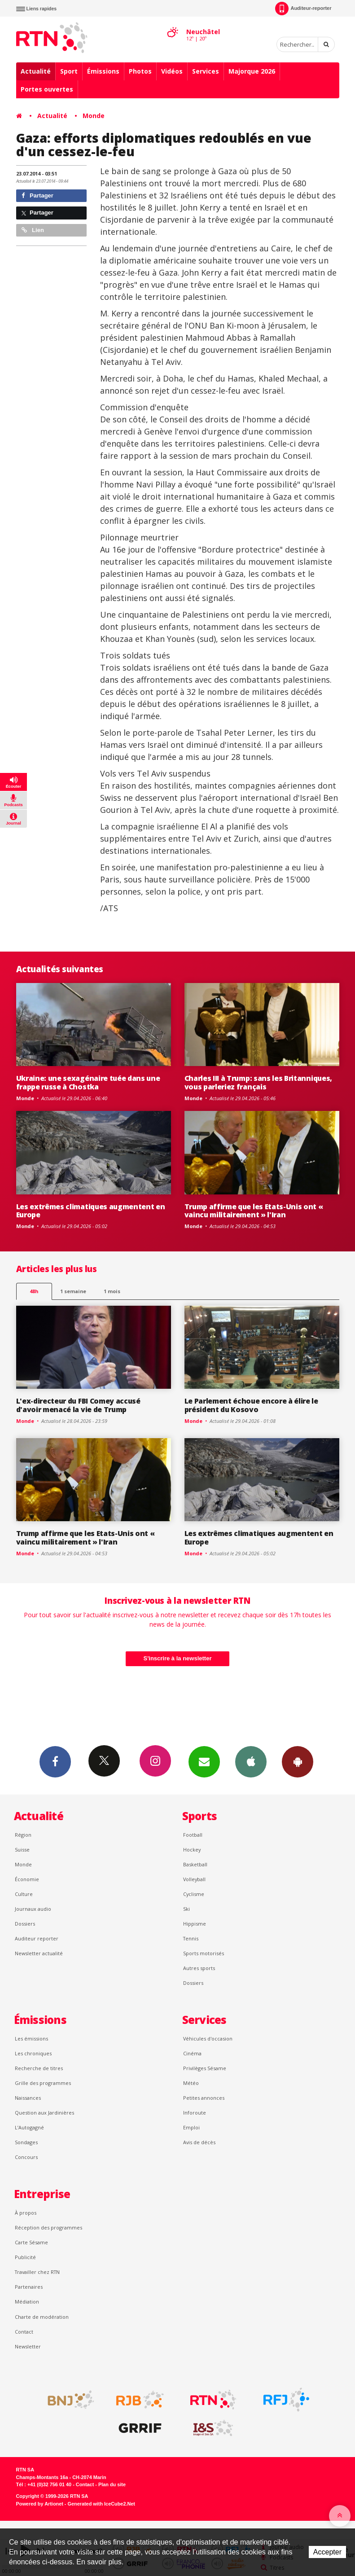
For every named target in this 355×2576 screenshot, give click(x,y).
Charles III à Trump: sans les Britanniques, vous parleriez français (258, 1082)
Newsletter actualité (39, 1953)
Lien (33, 230)
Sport (69, 71)
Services (205, 71)
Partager (37, 195)
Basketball (195, 1864)
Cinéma (192, 2053)
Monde (94, 115)
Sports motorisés (203, 1953)
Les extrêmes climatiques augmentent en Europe (90, 1211)
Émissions (103, 71)
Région (23, 1835)
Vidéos (172, 71)
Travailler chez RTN (37, 2272)
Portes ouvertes (47, 89)
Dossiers (25, 1924)
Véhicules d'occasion (207, 2038)
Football (192, 1835)
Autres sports (199, 1968)
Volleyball (194, 1879)
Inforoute (194, 2112)
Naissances (28, 2098)
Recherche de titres (39, 2068)
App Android (297, 1761)
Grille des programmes (43, 2083)
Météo (191, 2083)
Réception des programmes (48, 2227)
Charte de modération (42, 2317)
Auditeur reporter (36, 1938)
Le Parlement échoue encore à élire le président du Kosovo (251, 1405)
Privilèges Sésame (204, 2068)
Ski (186, 1909)
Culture (24, 1894)
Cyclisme (193, 1894)
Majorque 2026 (251, 71)
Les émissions (31, 2038)
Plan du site (112, 2484)
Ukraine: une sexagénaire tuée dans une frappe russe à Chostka (88, 1082)
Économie (27, 1879)
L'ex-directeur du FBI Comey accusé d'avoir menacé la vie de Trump (78, 1405)
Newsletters (204, 1761)
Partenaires (29, 2287)
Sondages (26, 2142)
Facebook (55, 1761)
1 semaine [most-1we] (73, 1291)
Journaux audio (33, 1909)
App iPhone (251, 1761)
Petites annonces (203, 2098)
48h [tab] (34, 1291)
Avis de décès (199, 2142)
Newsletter (28, 2346)
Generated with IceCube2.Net (101, 2503)
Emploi (191, 2127)
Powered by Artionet (39, 2503)
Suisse (22, 1849)
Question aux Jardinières (44, 2112)
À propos (25, 2213)
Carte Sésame (31, 2242)
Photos (140, 71)
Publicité (25, 2257)
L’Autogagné (29, 2127)
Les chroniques (33, 2053)
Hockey (192, 1849)
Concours (26, 2157)
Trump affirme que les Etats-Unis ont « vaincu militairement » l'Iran (253, 1211)
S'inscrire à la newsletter (178, 1658)
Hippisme (194, 1924)
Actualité (36, 71)
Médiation (27, 2301)
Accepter (327, 2552)
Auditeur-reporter (303, 8)
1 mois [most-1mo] (112, 1291)
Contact (24, 2332)
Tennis (190, 1938)
